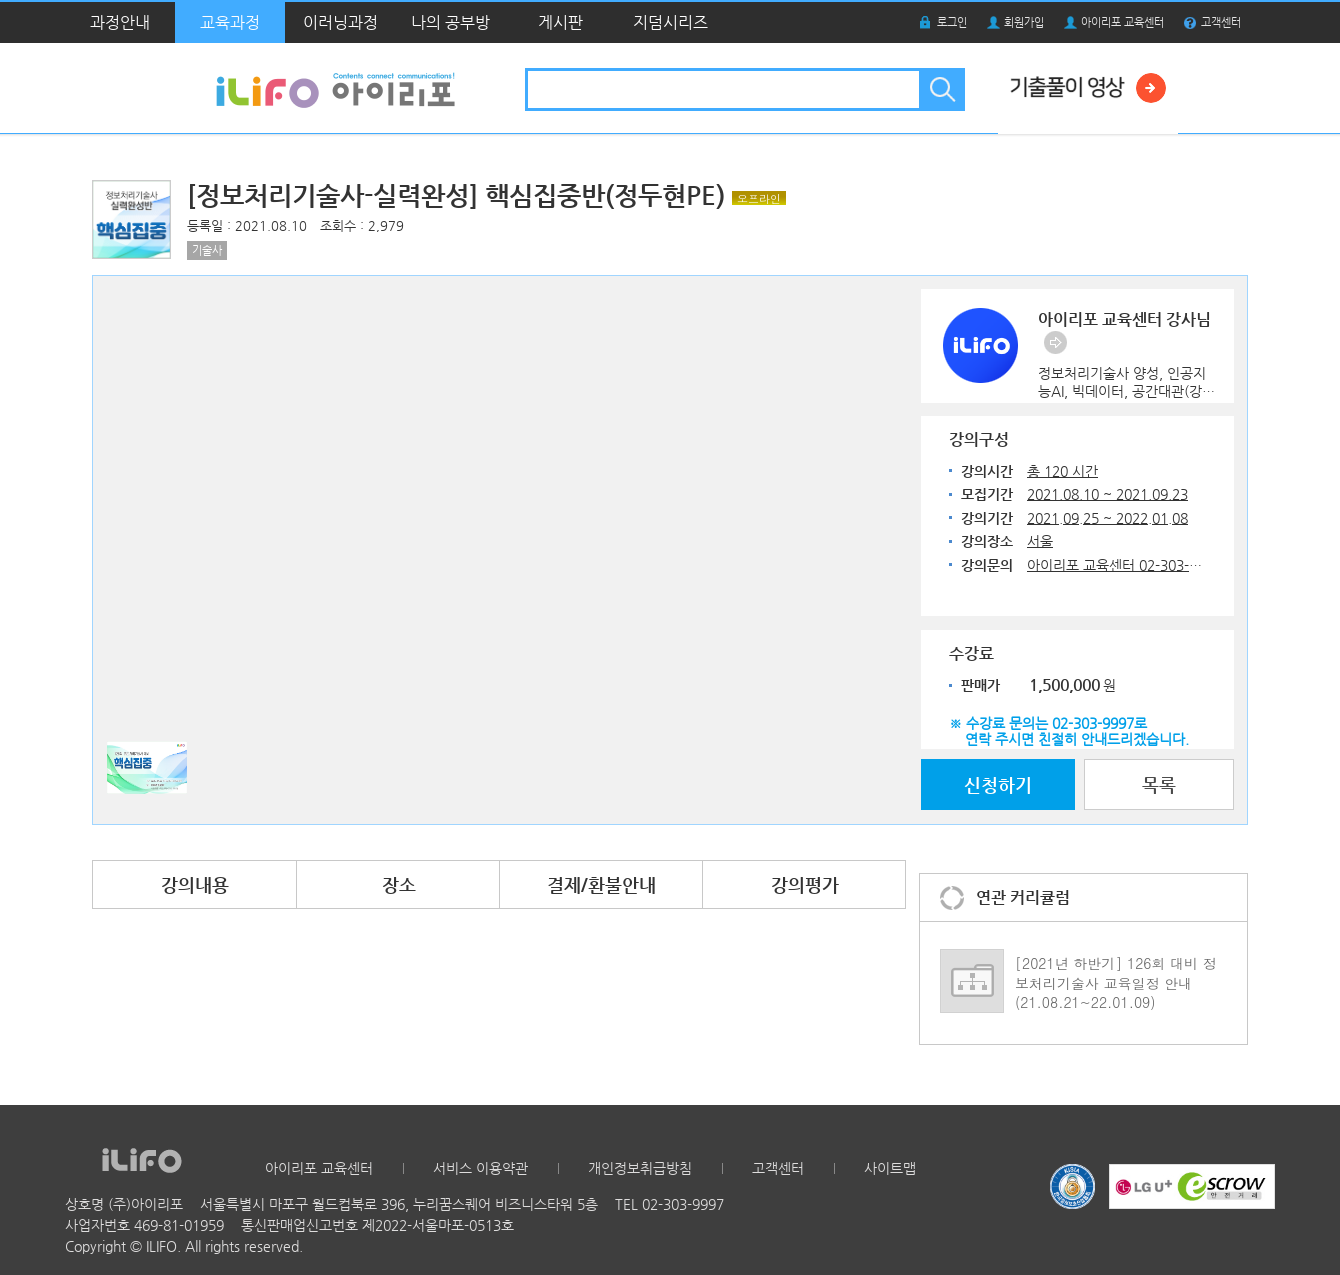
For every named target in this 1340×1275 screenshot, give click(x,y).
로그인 (952, 22)
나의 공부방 (450, 22)
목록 (1159, 784)
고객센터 (1221, 22)
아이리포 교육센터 (1122, 22)
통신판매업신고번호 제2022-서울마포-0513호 (377, 1225)
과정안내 (120, 22)
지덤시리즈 (670, 22)
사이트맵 (890, 1168)
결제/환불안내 (601, 884)
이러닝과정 (340, 22)
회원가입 (1024, 22)
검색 (940, 89)
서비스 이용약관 (480, 1168)
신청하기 (998, 784)
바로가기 (1055, 342)
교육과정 (230, 22)
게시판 (560, 22)
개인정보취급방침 (640, 1168)
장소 (399, 884)
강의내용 (195, 884)
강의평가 (805, 884)
